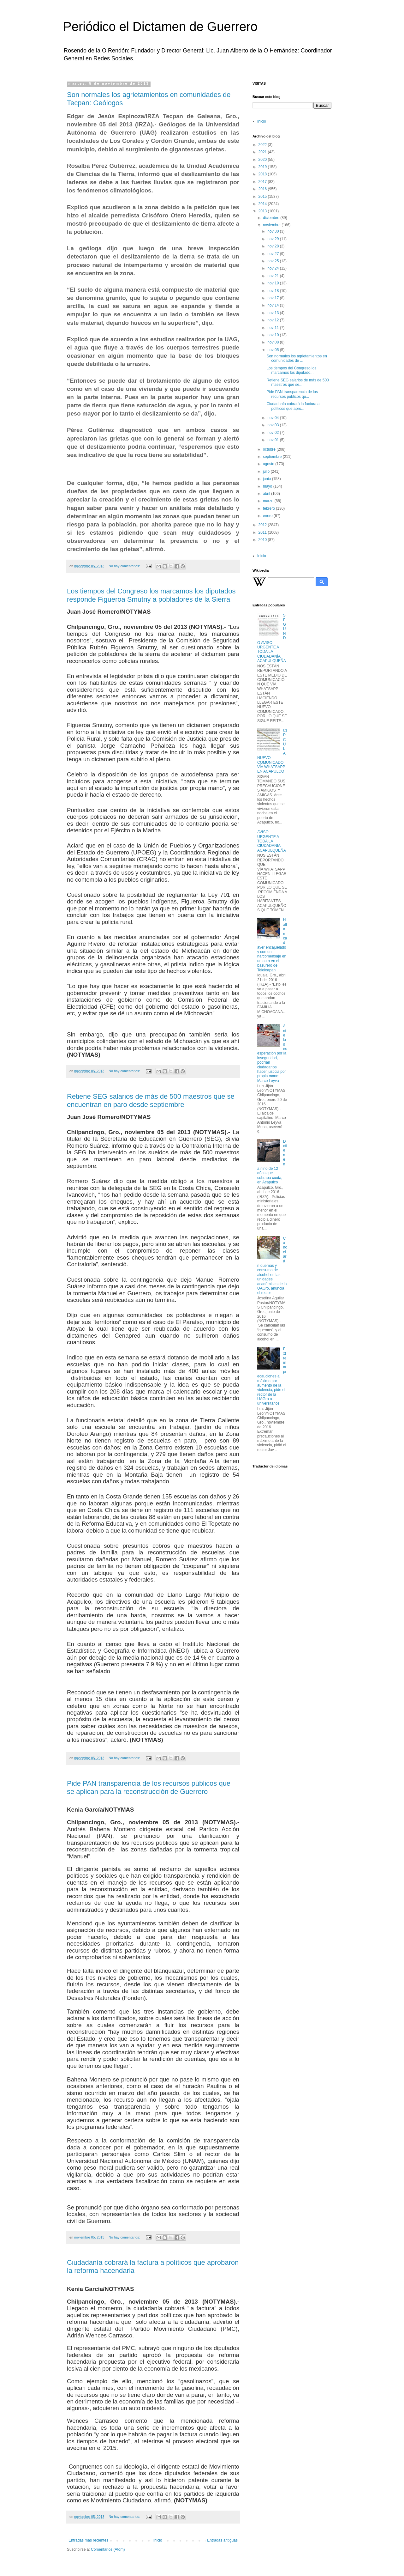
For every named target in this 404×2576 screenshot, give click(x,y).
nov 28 (273, 246)
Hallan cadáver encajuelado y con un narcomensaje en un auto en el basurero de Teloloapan (272, 945)
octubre (269, 449)
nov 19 (273, 283)
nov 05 (273, 350)
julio (267, 471)
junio (267, 479)
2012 (263, 525)
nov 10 (273, 335)
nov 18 (273, 291)
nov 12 (273, 320)
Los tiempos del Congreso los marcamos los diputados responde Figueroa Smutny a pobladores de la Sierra (151, 595)
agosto (269, 464)
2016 (263, 189)
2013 (263, 211)
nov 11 (273, 327)
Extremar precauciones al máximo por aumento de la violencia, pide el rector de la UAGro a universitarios (271, 1376)
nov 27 (273, 254)
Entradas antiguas (222, 2540)
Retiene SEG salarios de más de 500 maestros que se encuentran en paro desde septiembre (151, 1100)
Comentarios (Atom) (108, 2549)
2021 (263, 152)
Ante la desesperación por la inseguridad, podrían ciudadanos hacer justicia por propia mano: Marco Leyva (272, 1053)
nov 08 (273, 342)
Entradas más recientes (88, 2540)
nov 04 (273, 418)
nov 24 (273, 268)
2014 (263, 204)
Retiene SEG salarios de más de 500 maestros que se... (297, 382)
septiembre (273, 456)
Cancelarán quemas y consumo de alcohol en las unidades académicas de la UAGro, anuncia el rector (272, 1265)
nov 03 (273, 425)
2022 (263, 145)
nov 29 (273, 239)
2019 (263, 167)
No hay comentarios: (125, 566)
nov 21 (273, 276)
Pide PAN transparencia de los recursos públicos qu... (292, 394)
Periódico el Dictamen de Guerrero (160, 26)
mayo (268, 486)
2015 (263, 196)
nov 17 (273, 298)
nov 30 (273, 231)
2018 (263, 174)
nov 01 (273, 440)
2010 (263, 540)
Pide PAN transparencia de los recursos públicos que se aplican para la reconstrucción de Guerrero (148, 1787)
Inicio (157, 2540)
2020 (263, 159)
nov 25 (273, 261)
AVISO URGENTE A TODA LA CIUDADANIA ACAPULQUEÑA (271, 841)
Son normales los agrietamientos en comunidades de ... (296, 358)
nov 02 (273, 432)
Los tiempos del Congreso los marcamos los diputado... (291, 370)
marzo (269, 501)
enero (268, 515)
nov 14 (273, 305)
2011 (263, 532)
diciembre (271, 218)
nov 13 (273, 313)
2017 (263, 181)
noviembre (272, 225)
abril (267, 493)
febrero (269, 508)
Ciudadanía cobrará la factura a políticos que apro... (292, 406)
